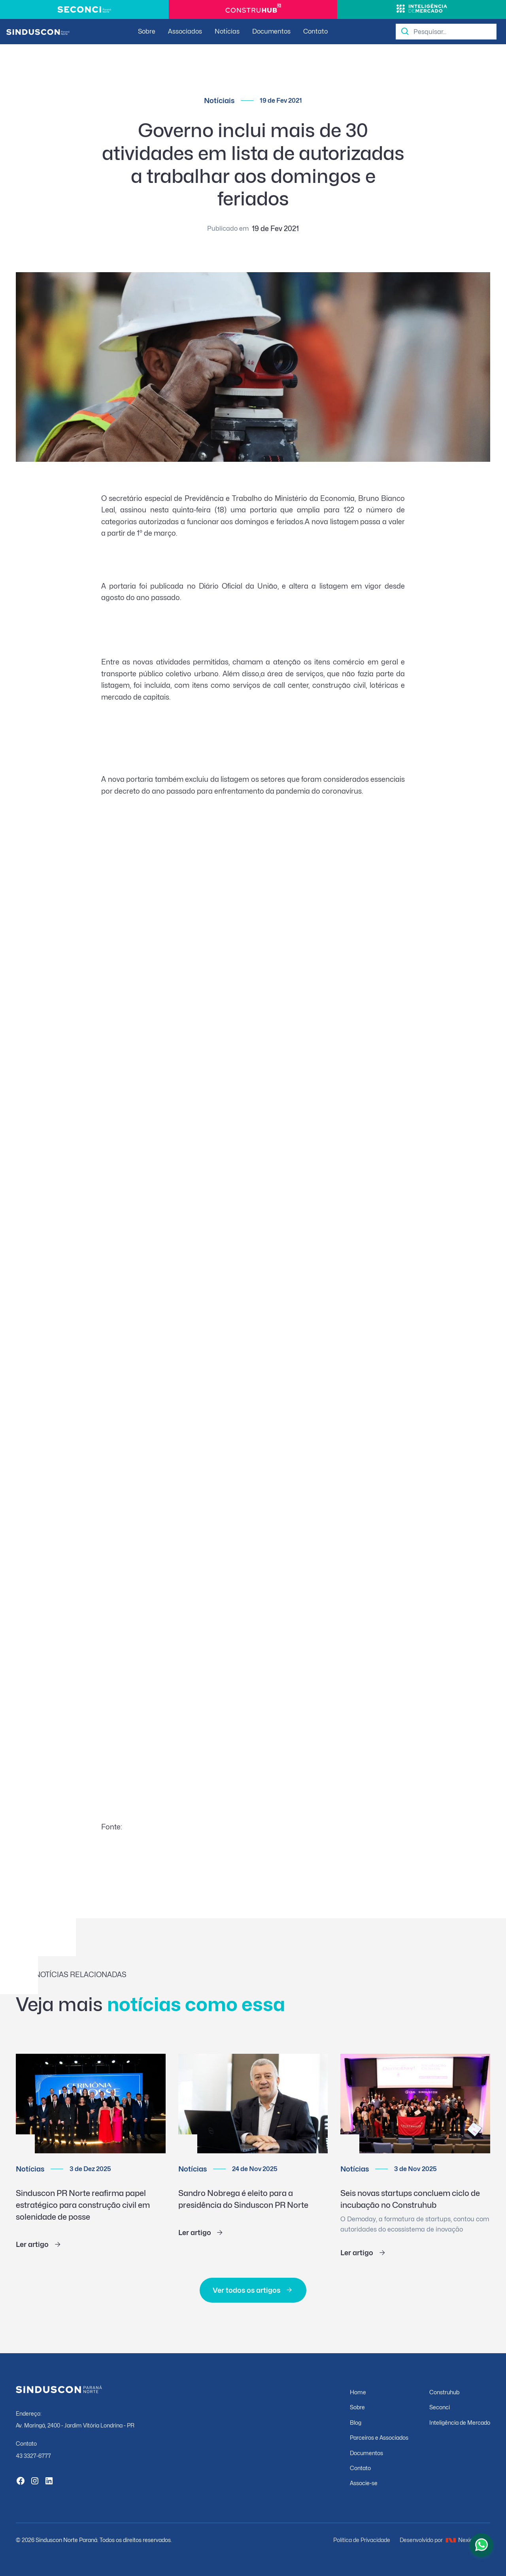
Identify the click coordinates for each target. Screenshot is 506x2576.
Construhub (444, 2392)
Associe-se (364, 2483)
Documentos (271, 31)
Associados (185, 31)
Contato (315, 31)
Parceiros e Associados (379, 2437)
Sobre (146, 31)
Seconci (439, 2407)
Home (358, 2392)
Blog (355, 2422)
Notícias (227, 31)
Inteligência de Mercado (459, 2422)
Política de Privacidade (361, 2539)
